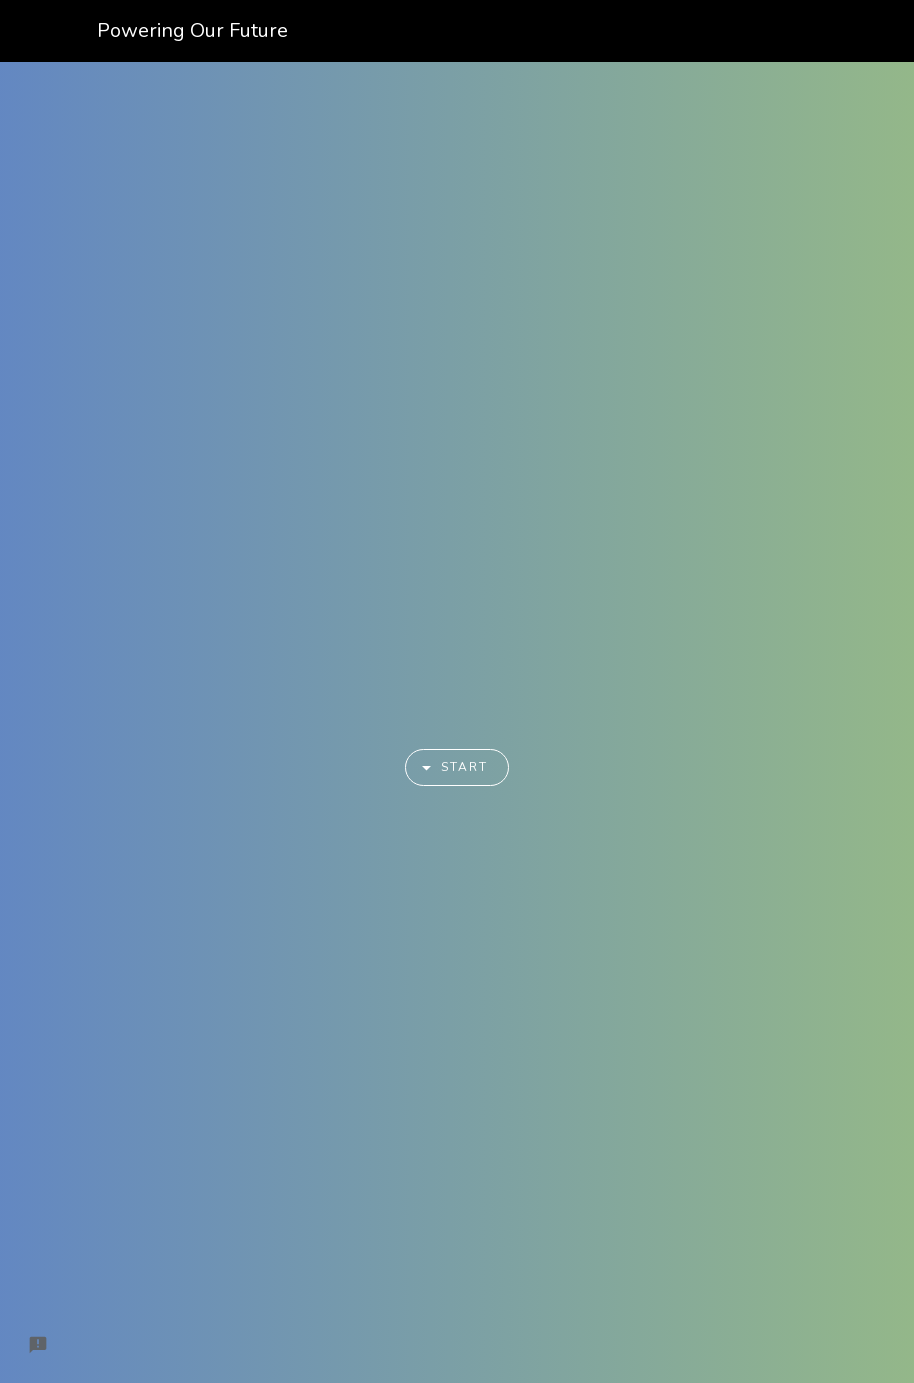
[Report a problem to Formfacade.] (38, 1345)
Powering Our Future (192, 30)
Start (447, 767)
